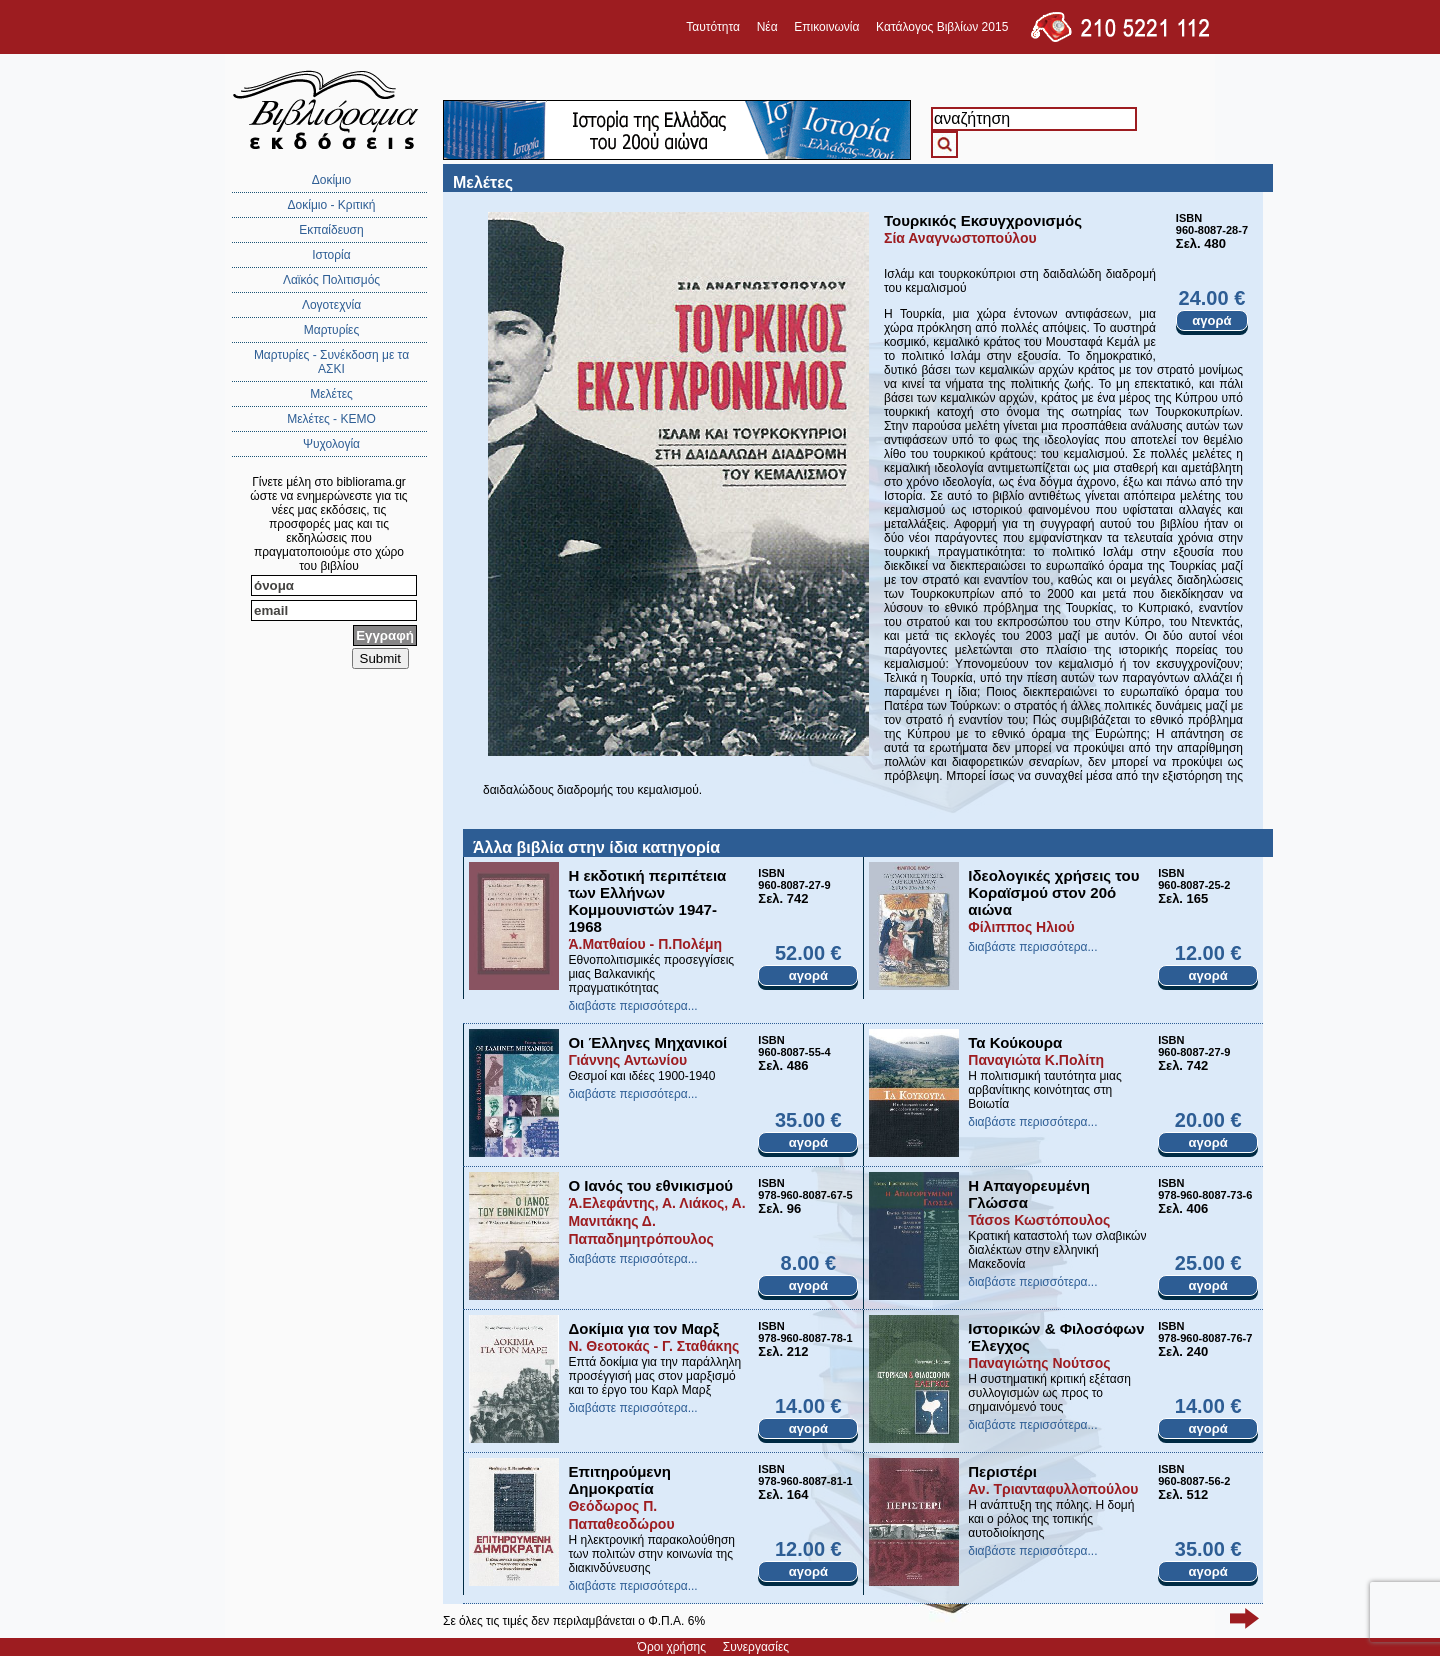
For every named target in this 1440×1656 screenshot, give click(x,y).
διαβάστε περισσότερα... (632, 1006)
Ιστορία (331, 255)
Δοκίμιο (332, 180)
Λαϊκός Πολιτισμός (331, 280)
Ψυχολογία (331, 444)
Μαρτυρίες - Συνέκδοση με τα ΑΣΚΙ (331, 362)
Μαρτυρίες (332, 330)
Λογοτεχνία (331, 305)
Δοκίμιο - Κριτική (332, 205)
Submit (380, 658)
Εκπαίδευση (331, 230)
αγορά (1211, 320)
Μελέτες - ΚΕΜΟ (331, 419)
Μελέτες (331, 394)
